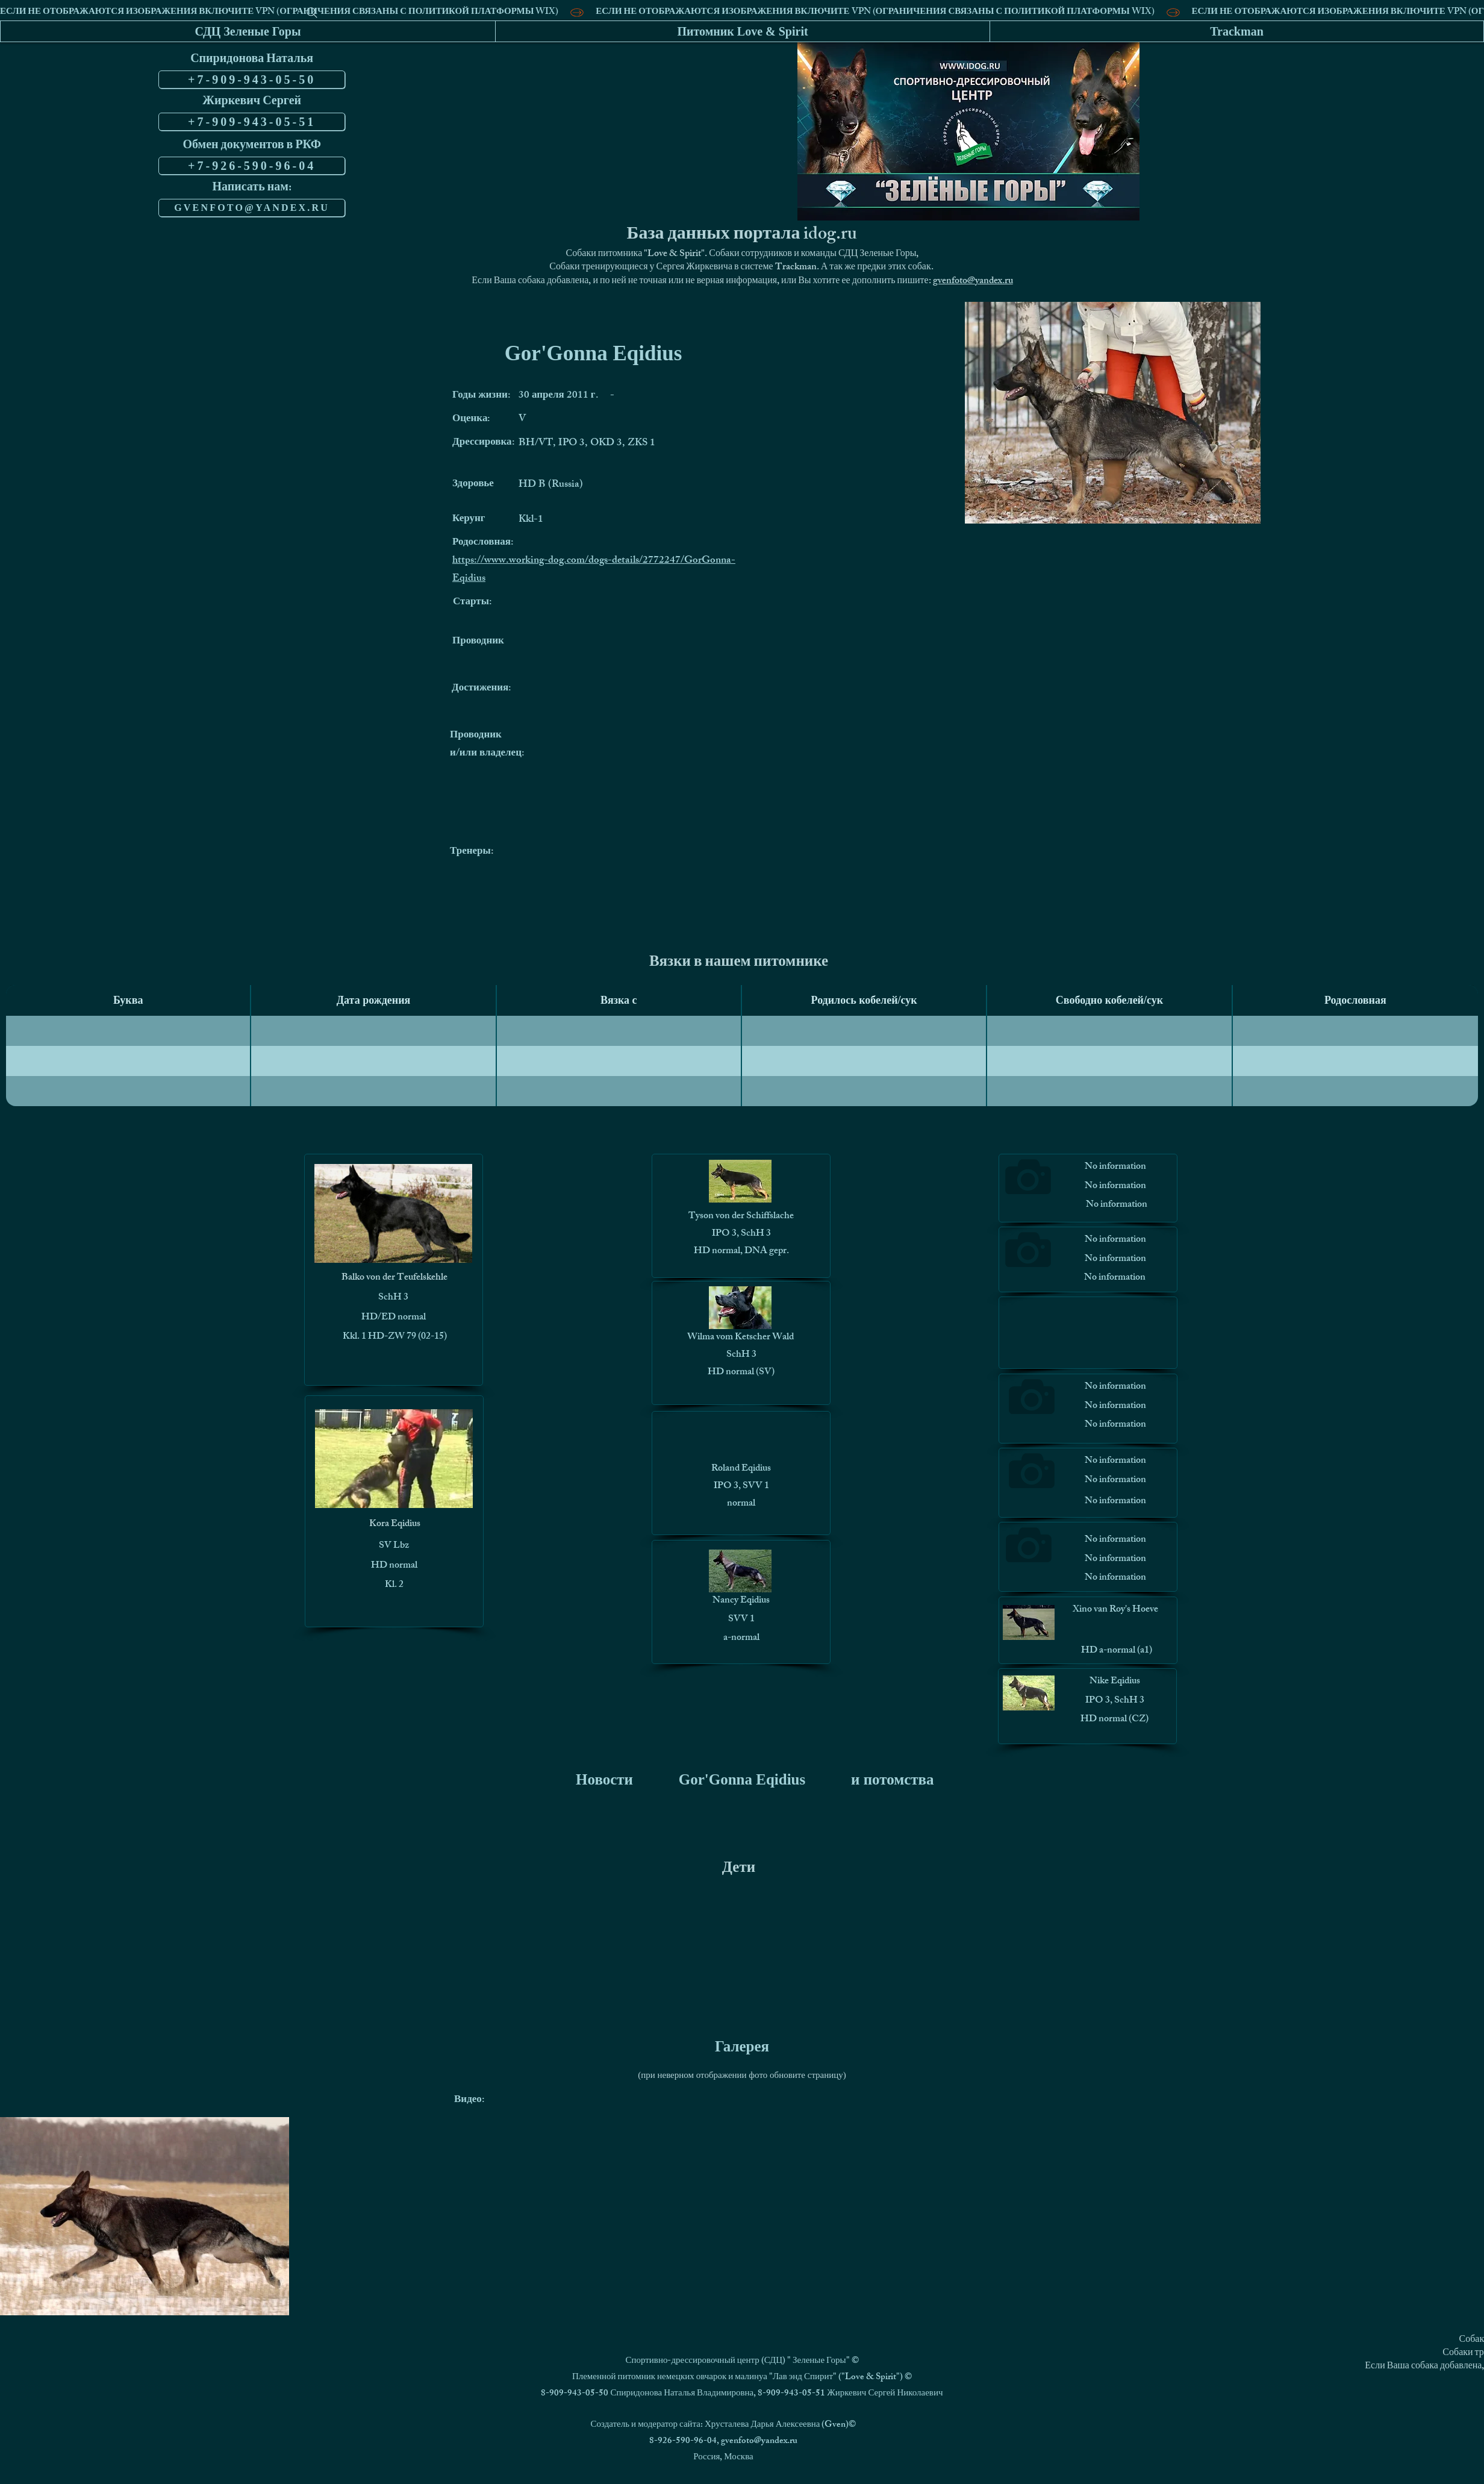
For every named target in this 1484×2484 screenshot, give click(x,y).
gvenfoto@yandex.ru (973, 281)
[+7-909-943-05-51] (251, 122)
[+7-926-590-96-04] (251, 166)
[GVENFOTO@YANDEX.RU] (251, 208)
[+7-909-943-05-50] (251, 79)
